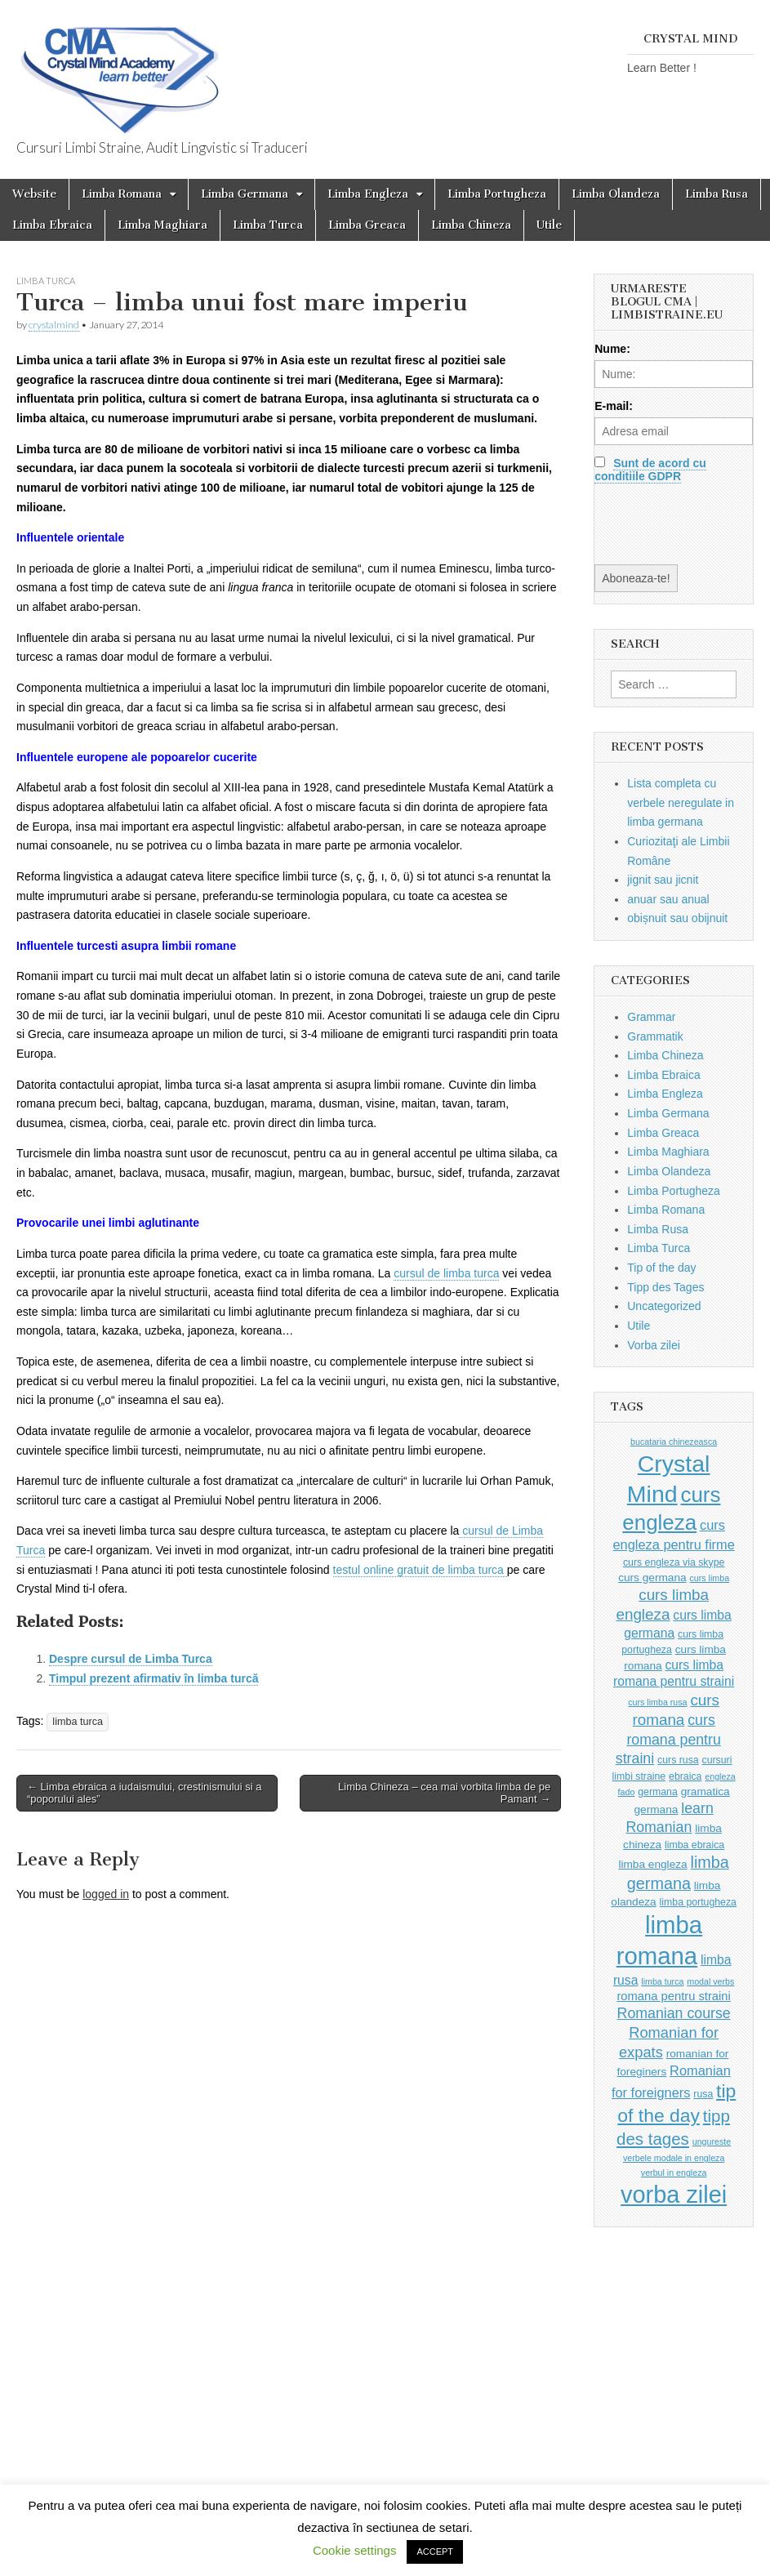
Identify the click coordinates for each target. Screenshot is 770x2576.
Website (34, 194)
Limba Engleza (367, 194)
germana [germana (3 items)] (658, 1792)
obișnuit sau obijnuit (677, 918)
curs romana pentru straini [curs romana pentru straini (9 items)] (668, 1739)
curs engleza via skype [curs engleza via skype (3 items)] (673, 1562)
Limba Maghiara (162, 225)
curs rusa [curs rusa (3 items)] (678, 1760)
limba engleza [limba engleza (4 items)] (652, 1864)
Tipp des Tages (665, 1287)
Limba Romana (122, 194)
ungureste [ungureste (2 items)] (711, 2141)
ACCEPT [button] (434, 2551)
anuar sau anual (668, 899)
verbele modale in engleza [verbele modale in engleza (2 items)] (673, 2158)
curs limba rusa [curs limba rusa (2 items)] (657, 1702)
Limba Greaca (367, 225)
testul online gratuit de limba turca (420, 1569)
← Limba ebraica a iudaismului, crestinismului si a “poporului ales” (144, 1793)
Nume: (612, 348)
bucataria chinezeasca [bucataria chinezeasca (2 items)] (673, 1441)
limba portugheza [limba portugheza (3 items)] (698, 1902)
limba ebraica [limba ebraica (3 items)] (694, 1845)
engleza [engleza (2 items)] (720, 1776)
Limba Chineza (471, 225)
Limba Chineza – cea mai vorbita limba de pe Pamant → (444, 1793)
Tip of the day (661, 1267)
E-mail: (613, 405)
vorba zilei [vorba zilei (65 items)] (674, 2195)
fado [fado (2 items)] (626, 1792)
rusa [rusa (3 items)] (703, 2094)
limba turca (77, 1721)
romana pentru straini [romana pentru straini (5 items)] (673, 1996)
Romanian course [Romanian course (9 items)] (674, 2013)
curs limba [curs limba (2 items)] (710, 1578)
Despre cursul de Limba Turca (130, 1658)
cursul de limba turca (446, 1273)
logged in (105, 1894)
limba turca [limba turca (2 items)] (662, 1981)
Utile (549, 225)
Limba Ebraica (52, 225)
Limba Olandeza (616, 194)
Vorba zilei (653, 1345)
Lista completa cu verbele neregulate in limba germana (680, 802)
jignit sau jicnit (662, 879)
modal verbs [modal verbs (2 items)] (710, 1981)
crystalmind (54, 325)
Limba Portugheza (496, 194)
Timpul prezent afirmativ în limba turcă (153, 1678)
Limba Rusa (716, 194)
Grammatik (655, 1036)
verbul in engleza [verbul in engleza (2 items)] (674, 2172)
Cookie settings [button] (355, 2550)
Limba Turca (268, 225)
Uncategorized (664, 1306)
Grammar (651, 1016)
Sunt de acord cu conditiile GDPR (649, 470)
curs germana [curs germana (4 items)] (652, 1577)
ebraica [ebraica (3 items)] (685, 1776)
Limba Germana (244, 194)
